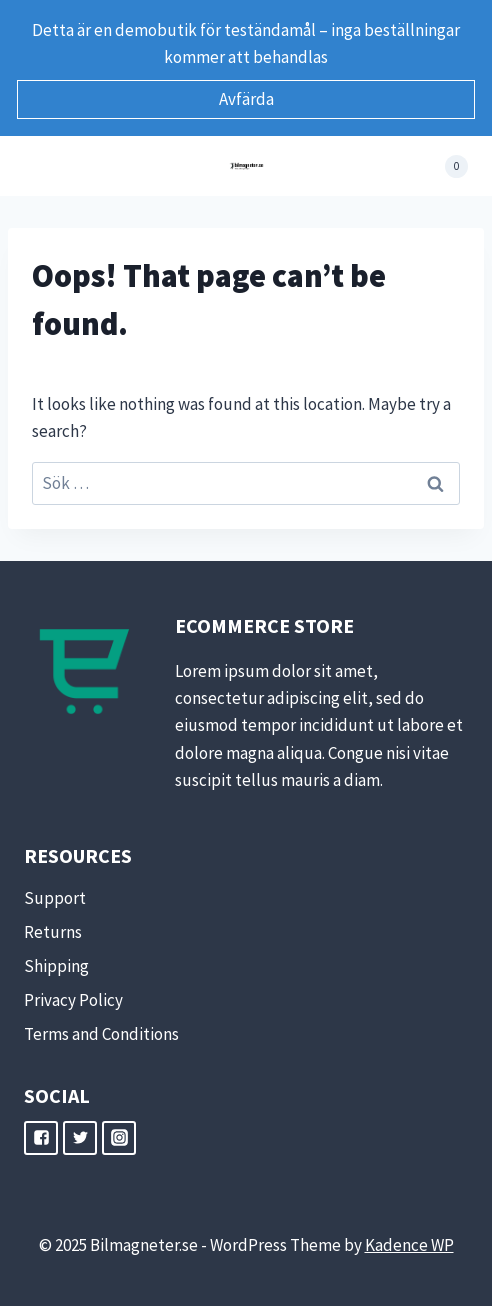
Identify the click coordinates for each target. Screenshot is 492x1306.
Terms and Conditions (101, 1034)
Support (55, 898)
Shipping (56, 966)
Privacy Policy (73, 1000)
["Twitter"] (80, 1138)
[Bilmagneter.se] (246, 166)
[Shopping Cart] (445, 166)
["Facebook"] (41, 1138)
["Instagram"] (119, 1138)
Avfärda (246, 99)
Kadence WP (409, 1245)
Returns (53, 932)
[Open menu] (42, 166)
